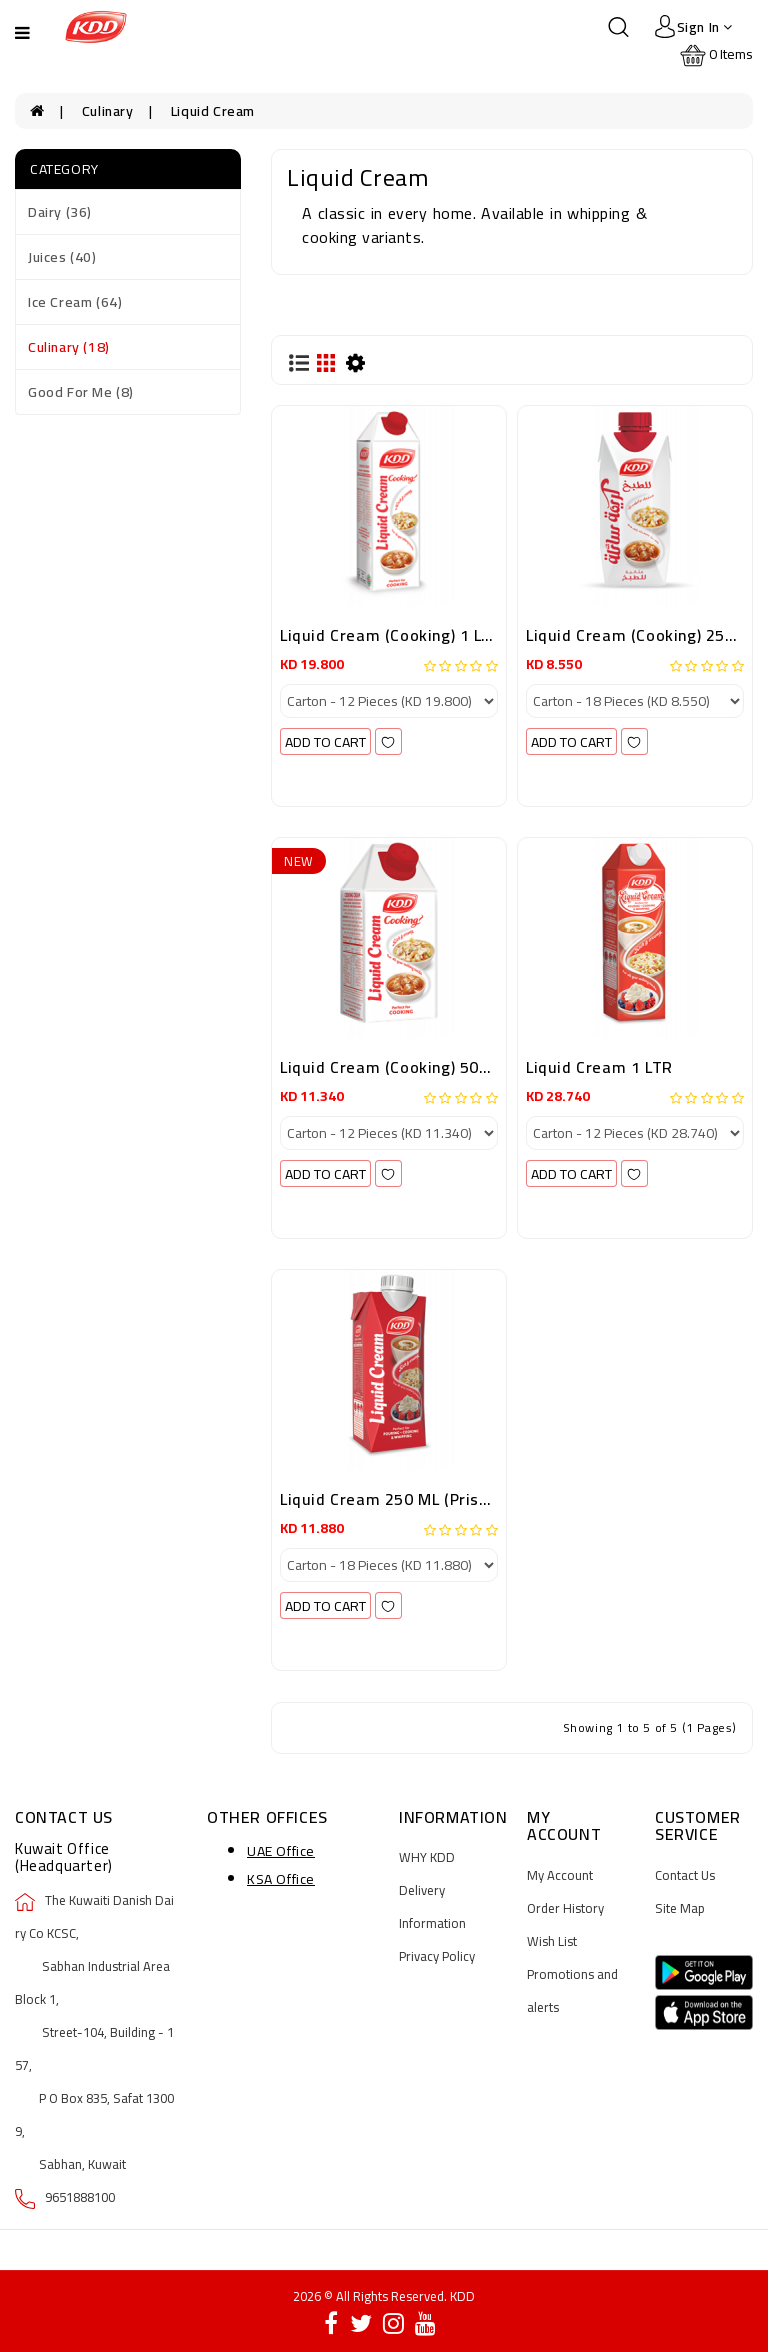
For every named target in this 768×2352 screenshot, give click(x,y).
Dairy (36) (60, 212)
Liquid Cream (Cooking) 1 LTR (391, 635)
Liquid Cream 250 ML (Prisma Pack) (414, 1499)
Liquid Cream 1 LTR (599, 1067)
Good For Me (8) (81, 392)
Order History (565, 1908)
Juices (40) (62, 257)
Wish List (552, 1941)
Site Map (680, 1908)
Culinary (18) (69, 347)
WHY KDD (427, 1857)
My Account (560, 1875)
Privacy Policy (437, 1956)
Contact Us (685, 1875)
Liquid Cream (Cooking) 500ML (395, 1067)
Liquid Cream (213, 111)
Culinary (108, 111)
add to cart (325, 742)
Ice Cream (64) (75, 302)
